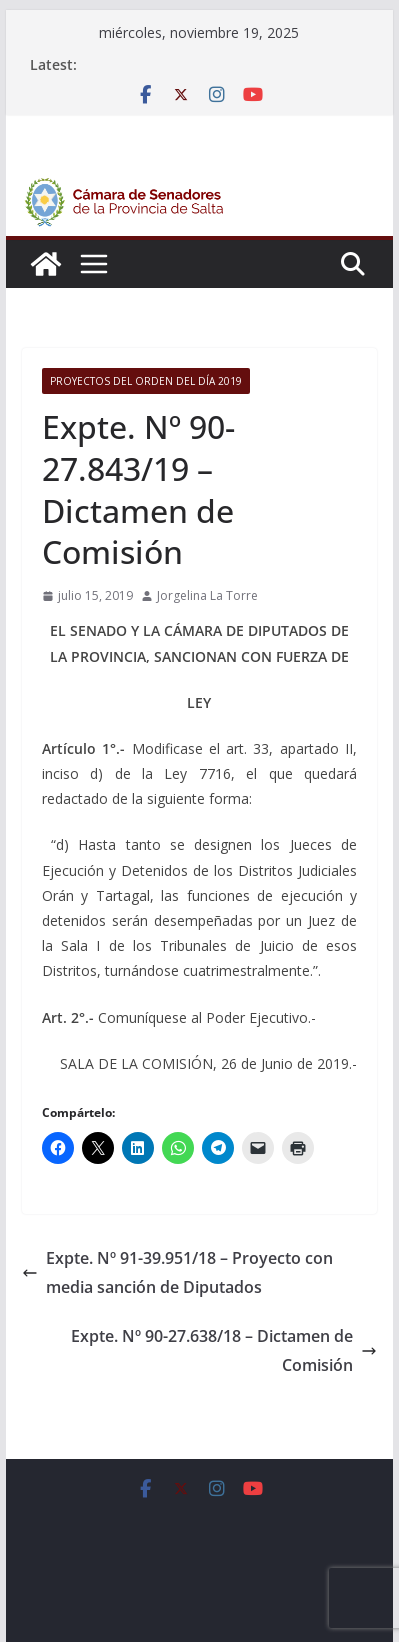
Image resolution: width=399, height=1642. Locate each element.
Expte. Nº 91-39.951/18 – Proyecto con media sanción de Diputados (177, 1272)
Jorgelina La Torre (207, 595)
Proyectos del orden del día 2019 (146, 381)
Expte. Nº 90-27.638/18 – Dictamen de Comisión (224, 1350)
